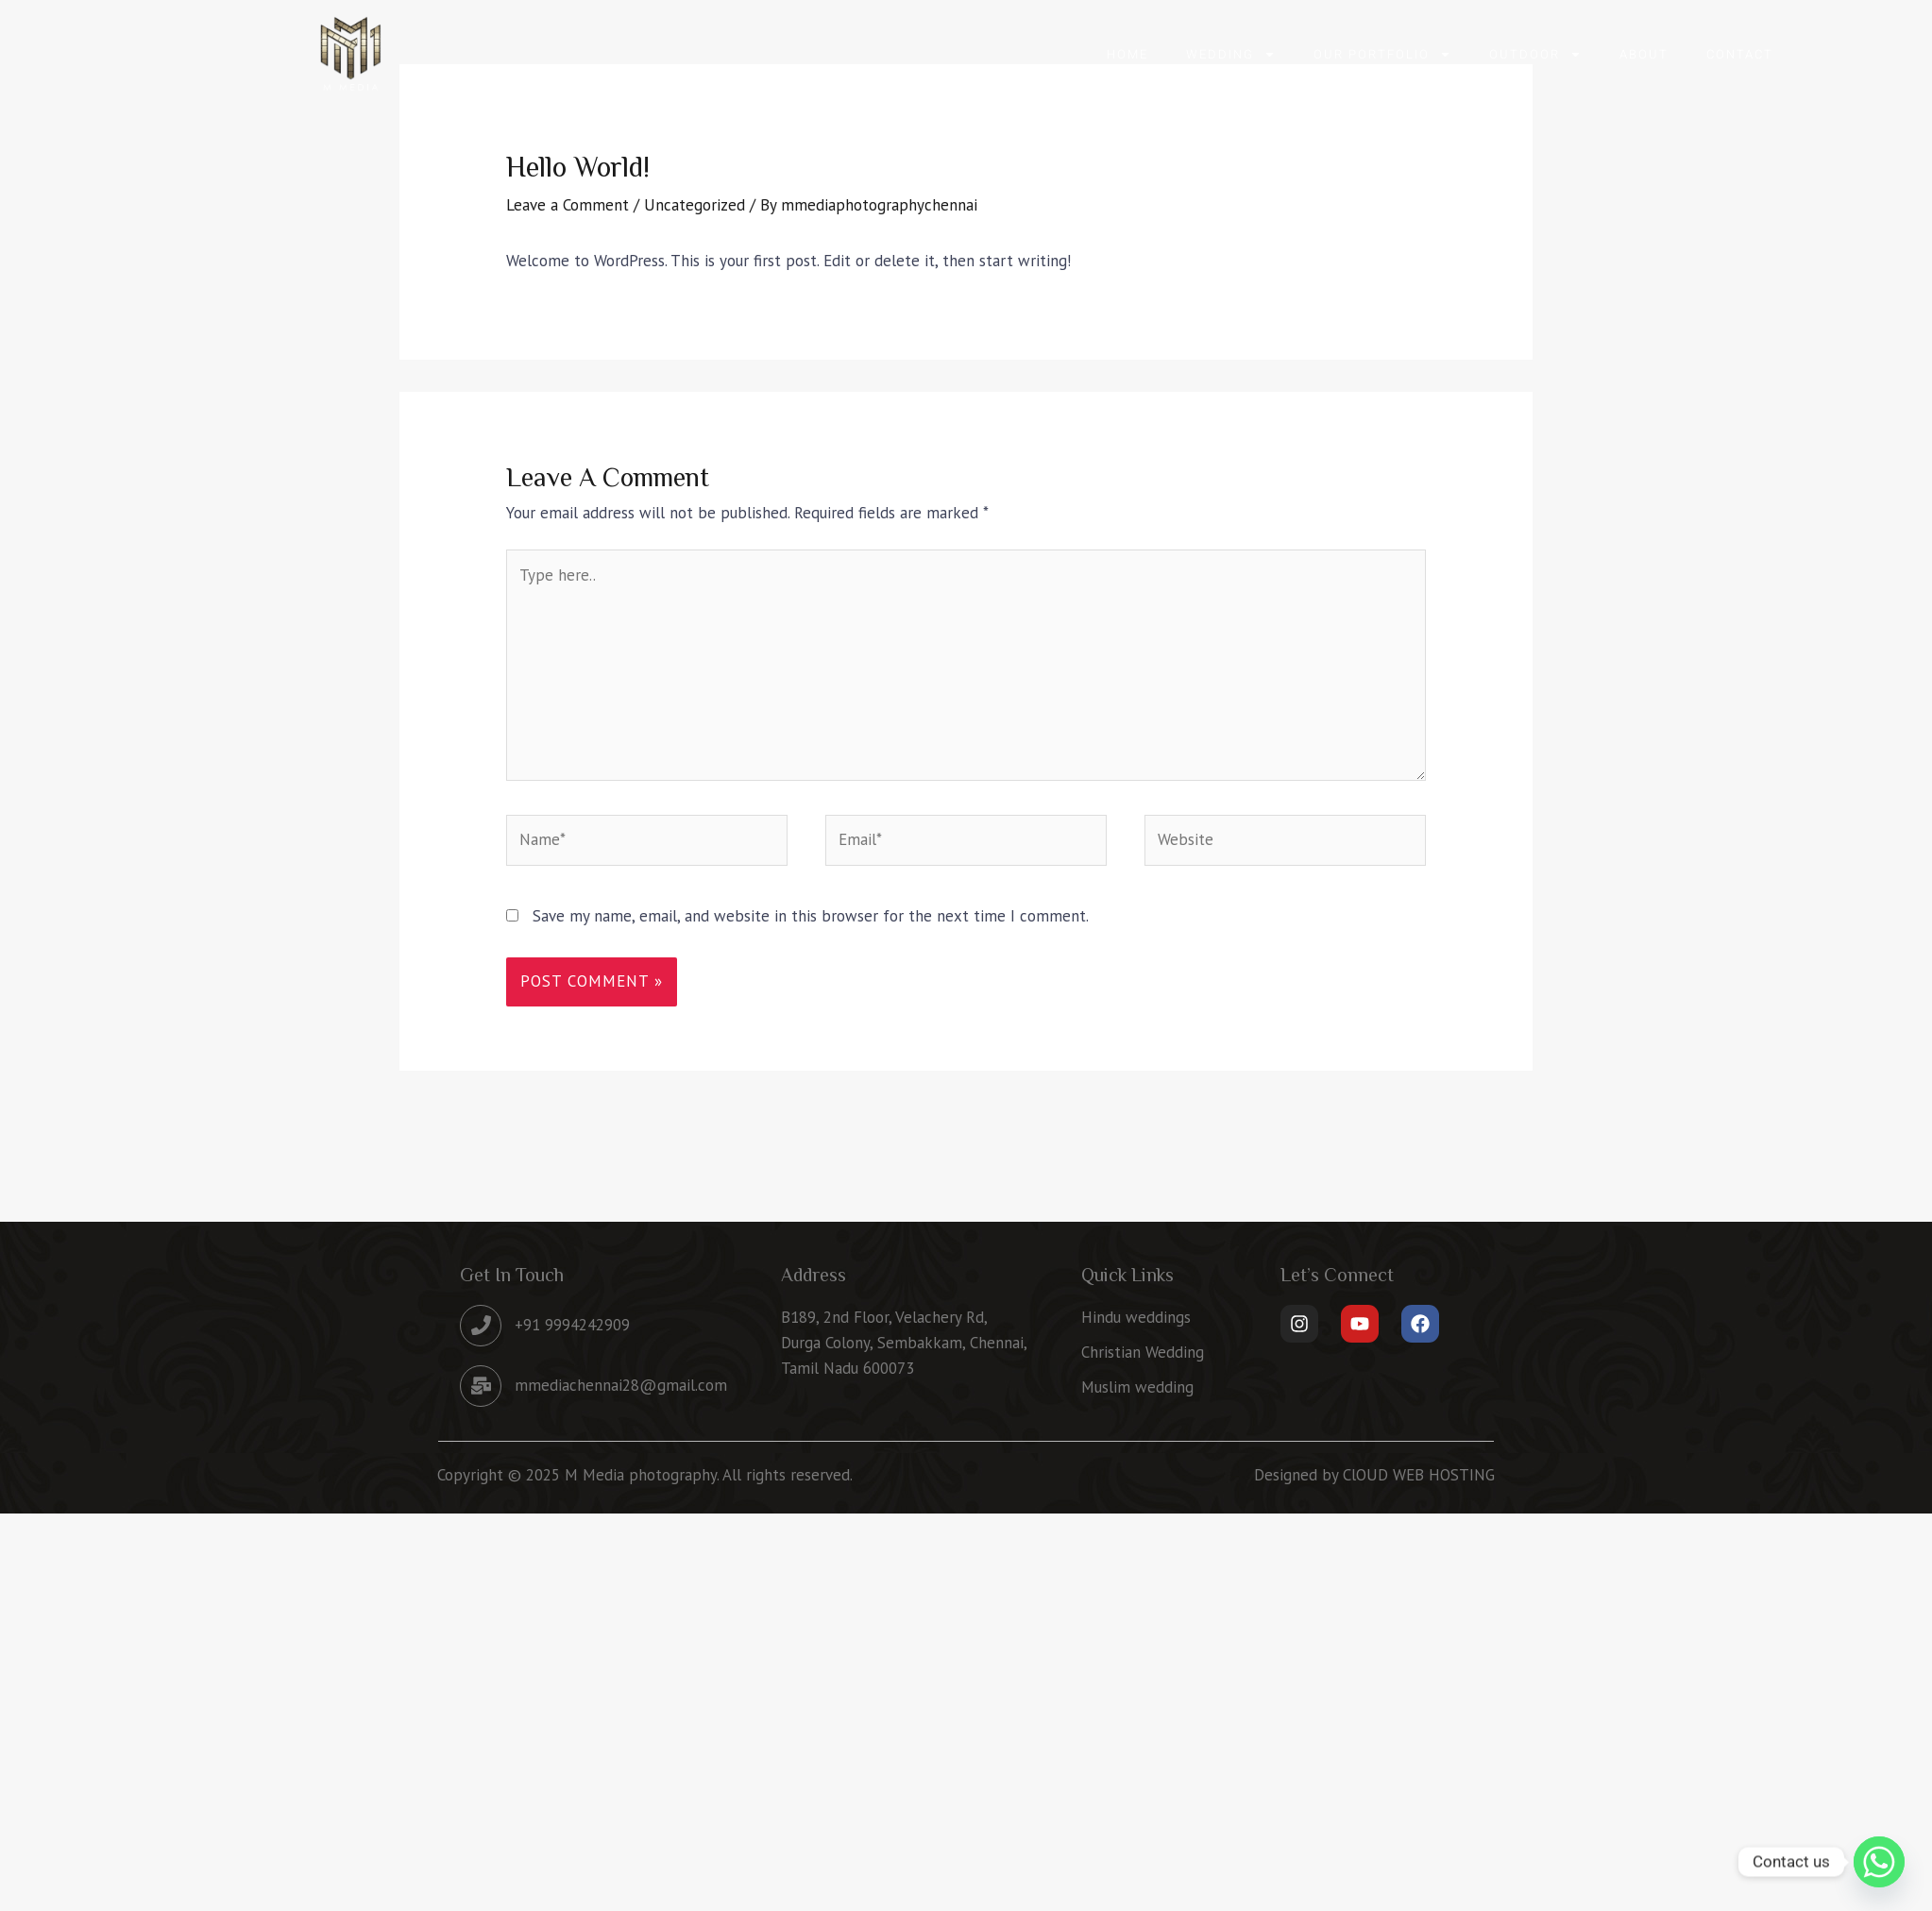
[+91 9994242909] (480, 1325)
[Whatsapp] (1879, 1861)
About (1644, 54)
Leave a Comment (567, 204)
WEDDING (1231, 54)
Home (1127, 54)
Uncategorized (694, 204)
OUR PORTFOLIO (1382, 54)
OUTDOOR (1535, 54)
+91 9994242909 (572, 1324)
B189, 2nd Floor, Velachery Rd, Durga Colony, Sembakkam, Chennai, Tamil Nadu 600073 (903, 1342)
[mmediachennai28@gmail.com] (480, 1386)
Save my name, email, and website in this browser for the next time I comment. (811, 915)
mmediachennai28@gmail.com (621, 1385)
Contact (1739, 54)
